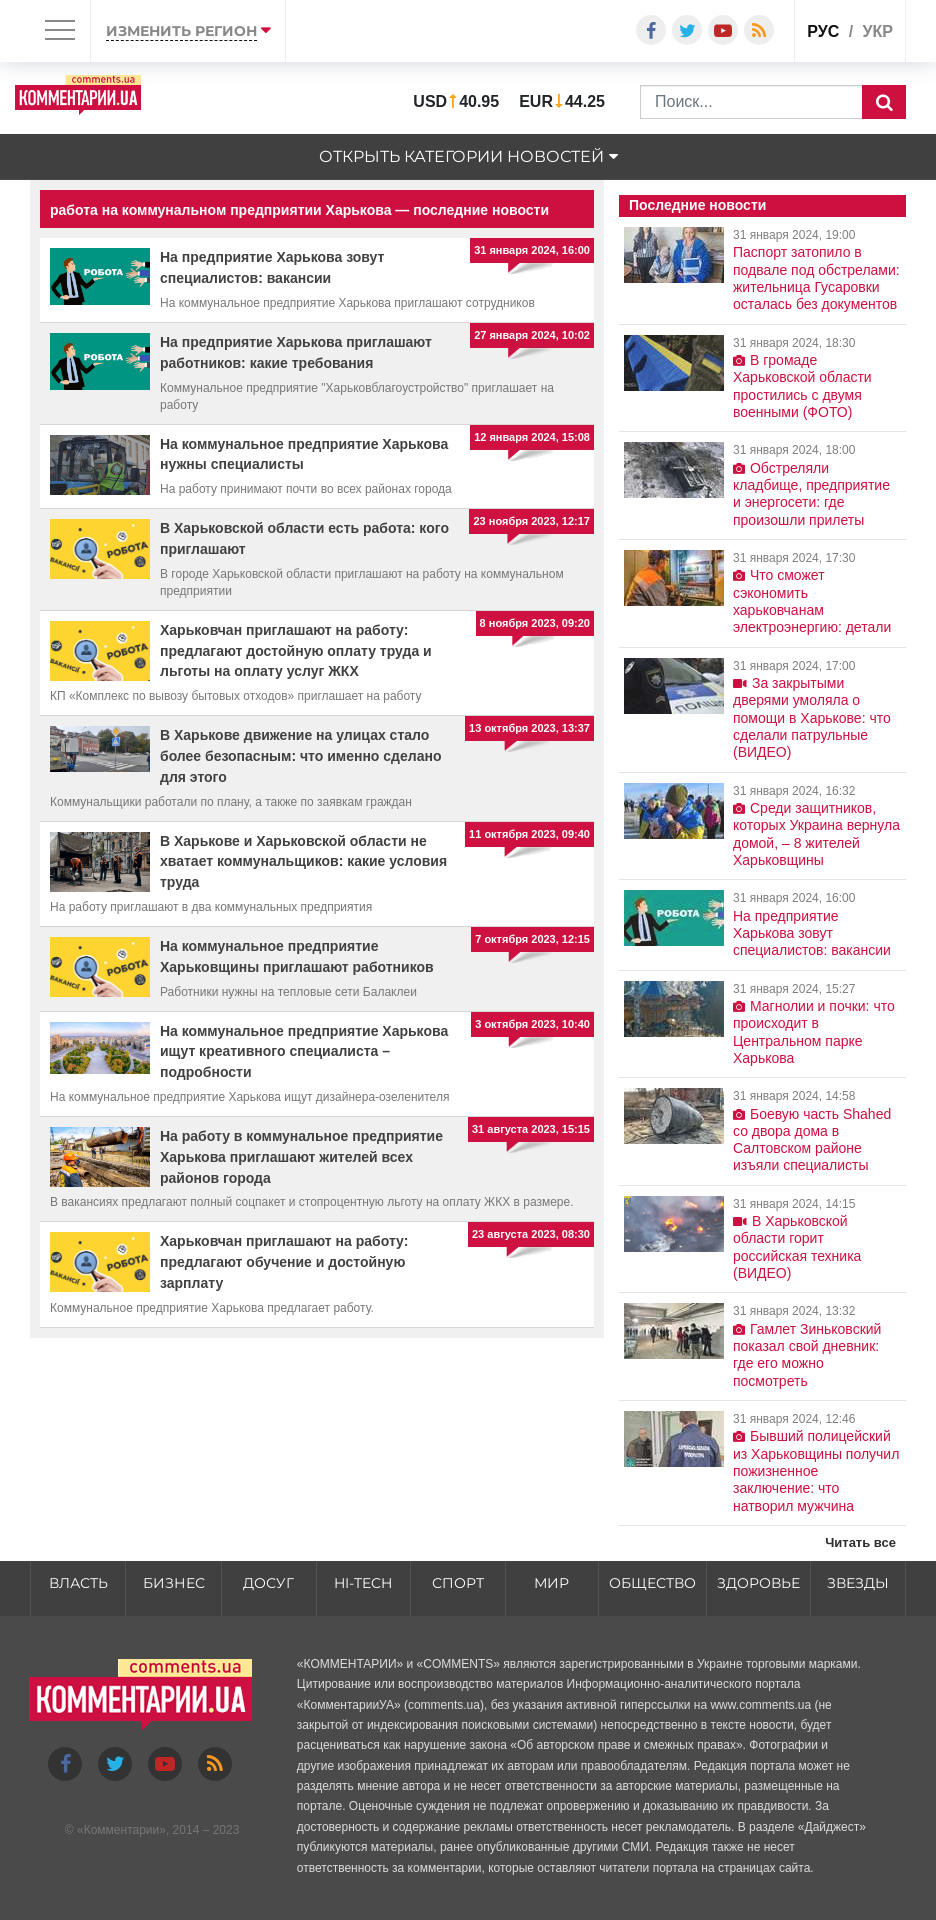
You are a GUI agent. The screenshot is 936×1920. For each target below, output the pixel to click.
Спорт (458, 1583)
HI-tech (363, 1583)
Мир (551, 1583)
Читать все (860, 1542)
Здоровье (758, 1583)
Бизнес (174, 1583)
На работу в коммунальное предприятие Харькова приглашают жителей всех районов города (301, 1157)
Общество (652, 1583)
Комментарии (122, 1830)
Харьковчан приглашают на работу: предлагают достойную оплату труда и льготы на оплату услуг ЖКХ (296, 651)
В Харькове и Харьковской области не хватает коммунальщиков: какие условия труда (303, 862)
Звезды (858, 1583)
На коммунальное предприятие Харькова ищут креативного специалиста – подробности (304, 1052)
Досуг (268, 1583)
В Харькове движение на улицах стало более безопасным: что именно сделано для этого (300, 756)
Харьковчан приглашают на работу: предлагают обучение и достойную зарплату (284, 1262)
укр (878, 31)
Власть (78, 1583)
